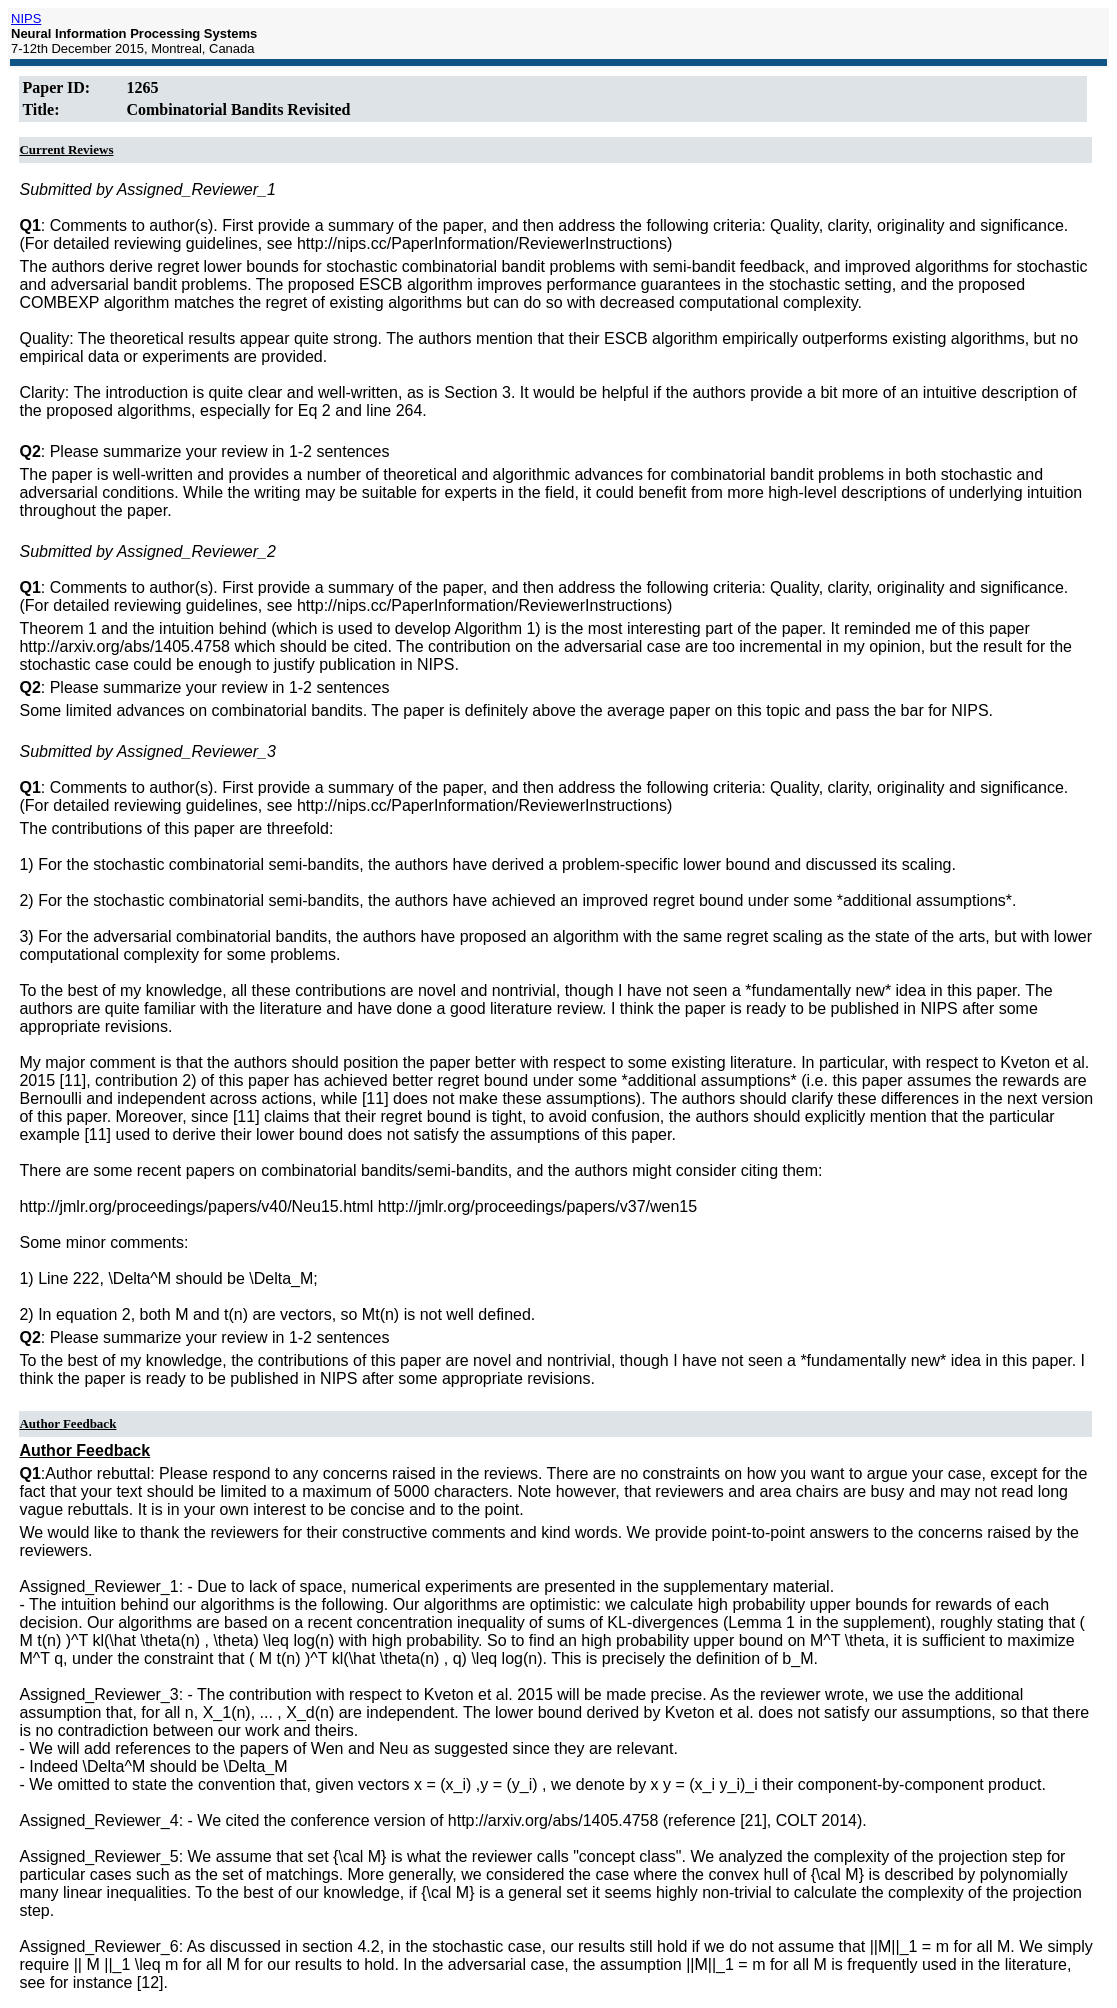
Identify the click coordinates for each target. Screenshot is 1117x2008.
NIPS (26, 18)
